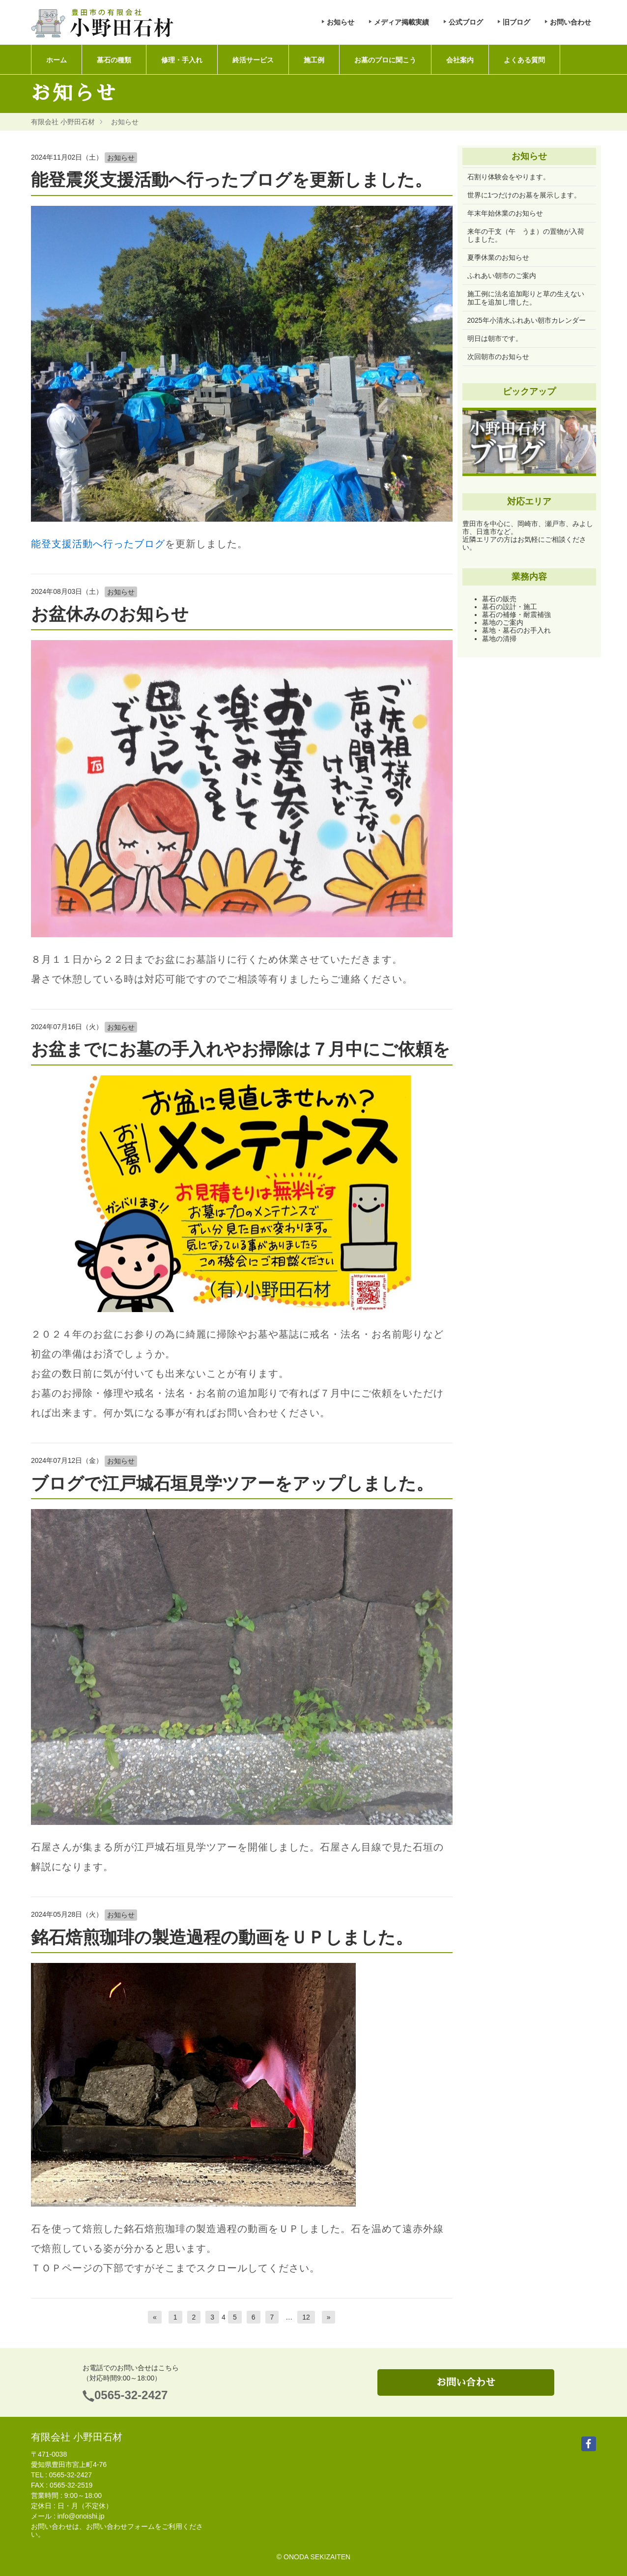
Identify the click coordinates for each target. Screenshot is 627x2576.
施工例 (314, 60)
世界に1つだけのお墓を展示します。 (524, 195)
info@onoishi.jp (81, 2516)
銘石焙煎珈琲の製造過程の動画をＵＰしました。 (222, 1937)
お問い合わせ (570, 22)
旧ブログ (516, 22)
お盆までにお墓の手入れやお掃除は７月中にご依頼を (240, 1049)
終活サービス (253, 60)
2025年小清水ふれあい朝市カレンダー (526, 320)
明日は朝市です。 (494, 338)
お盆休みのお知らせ (110, 613)
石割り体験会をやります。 (508, 177)
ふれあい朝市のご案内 (501, 276)
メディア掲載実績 (401, 22)
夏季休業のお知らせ (498, 257)
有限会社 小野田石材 (63, 122)
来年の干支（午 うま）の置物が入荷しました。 (525, 235)
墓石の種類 (114, 60)
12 (306, 2317)
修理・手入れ (181, 60)
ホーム (56, 60)
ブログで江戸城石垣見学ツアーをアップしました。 (232, 1483)
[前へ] (155, 2317)
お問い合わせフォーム (120, 2526)
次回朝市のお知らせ (498, 357)
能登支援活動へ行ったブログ (98, 543)
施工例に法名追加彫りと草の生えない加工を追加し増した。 (525, 298)
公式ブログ (466, 22)
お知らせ (340, 22)
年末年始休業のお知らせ (505, 213)
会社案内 (460, 60)
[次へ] (329, 2317)
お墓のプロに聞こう (385, 60)
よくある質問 (524, 60)
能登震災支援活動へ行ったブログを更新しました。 (231, 179)
